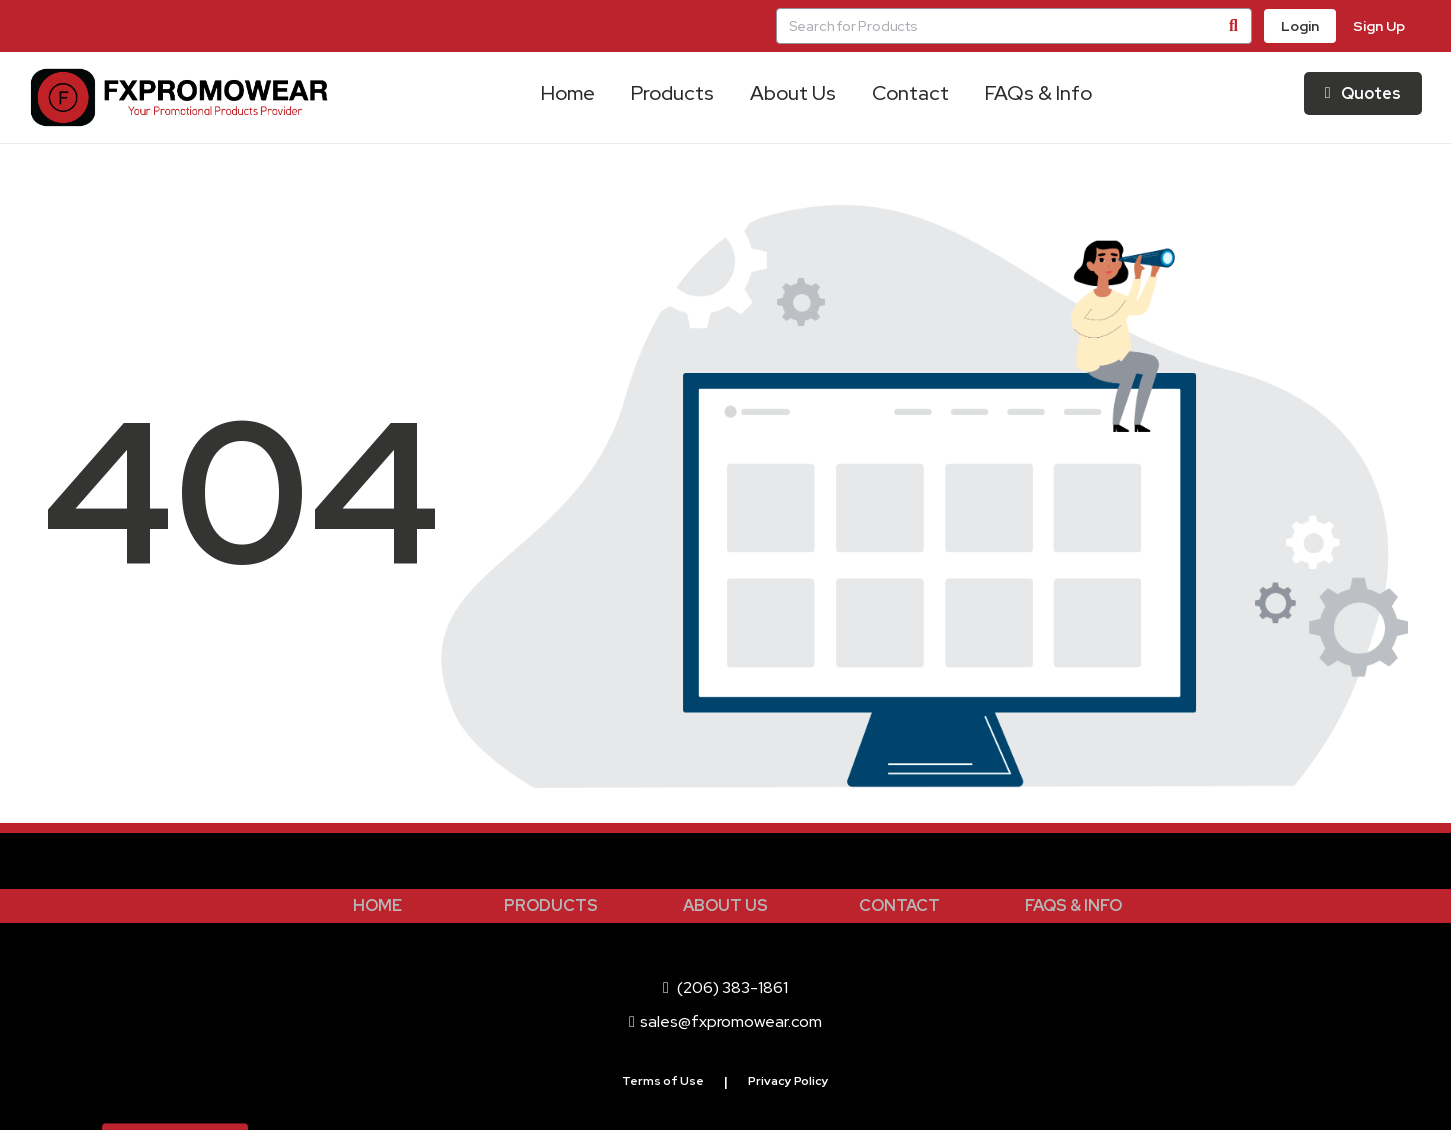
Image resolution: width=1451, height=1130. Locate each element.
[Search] (1234, 26)
